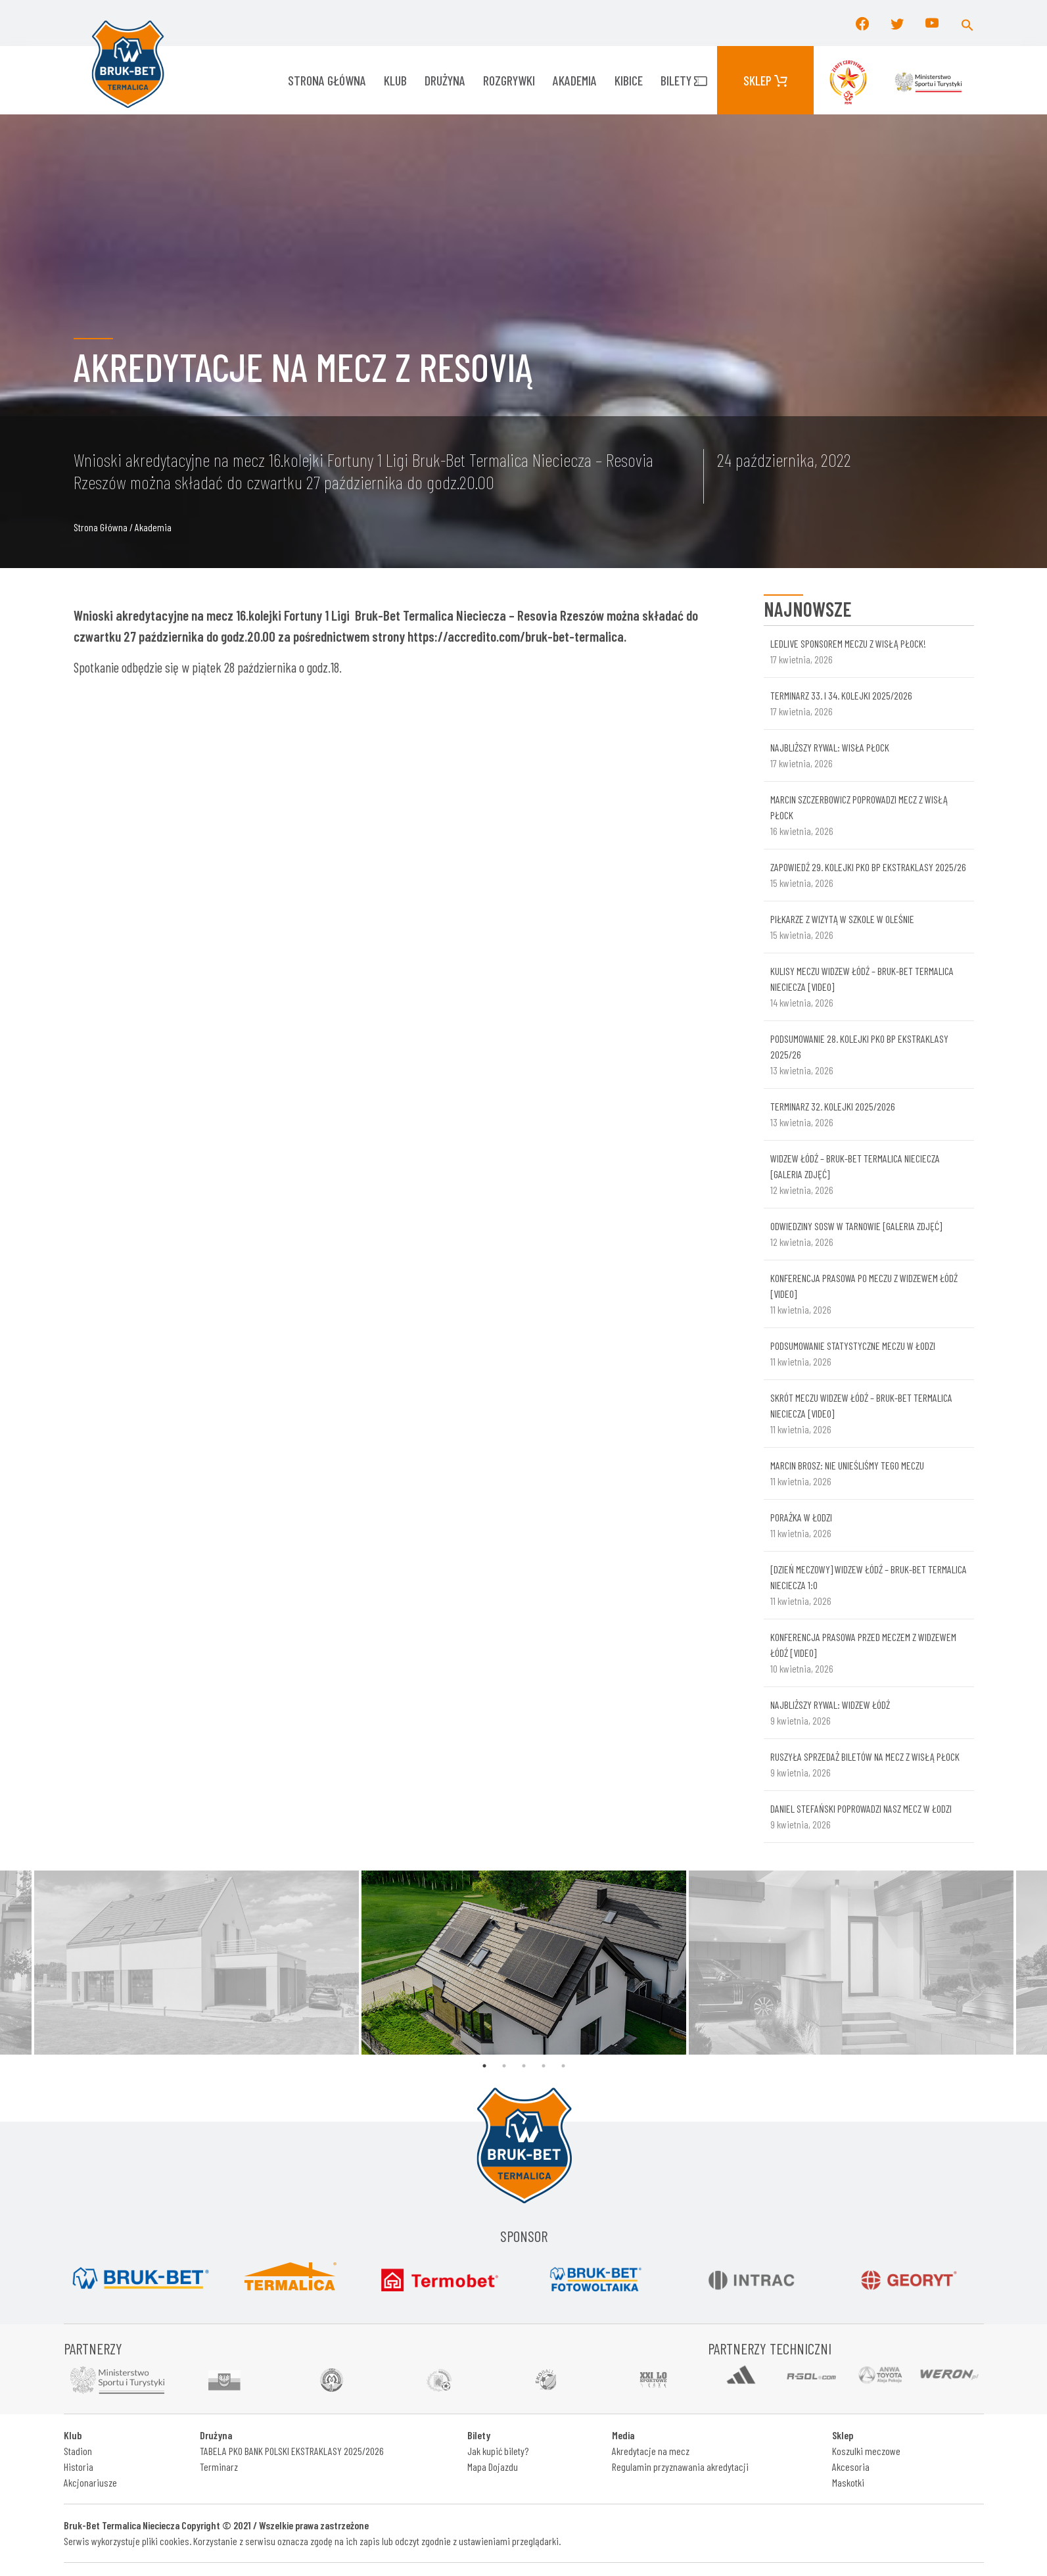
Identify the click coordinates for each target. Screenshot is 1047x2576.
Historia (78, 2466)
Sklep (765, 80)
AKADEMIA (575, 80)
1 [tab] (484, 2065)
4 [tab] (543, 2065)
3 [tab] (523, 2065)
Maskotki (848, 2482)
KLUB (395, 80)
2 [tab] (504, 2065)
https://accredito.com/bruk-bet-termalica (515, 636)
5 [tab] (563, 2065)
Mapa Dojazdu (492, 2466)
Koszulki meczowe (866, 2451)
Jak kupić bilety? (497, 2451)
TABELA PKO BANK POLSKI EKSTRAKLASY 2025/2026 (292, 2451)
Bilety (684, 80)
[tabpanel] (523, 1962)
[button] (967, 23)
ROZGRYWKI (509, 80)
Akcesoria (851, 2466)
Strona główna (327, 80)
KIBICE (629, 80)
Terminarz (219, 2466)
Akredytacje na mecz (650, 2451)
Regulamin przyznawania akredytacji (680, 2466)
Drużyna (445, 80)
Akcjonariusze (90, 2482)
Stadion (78, 2451)
